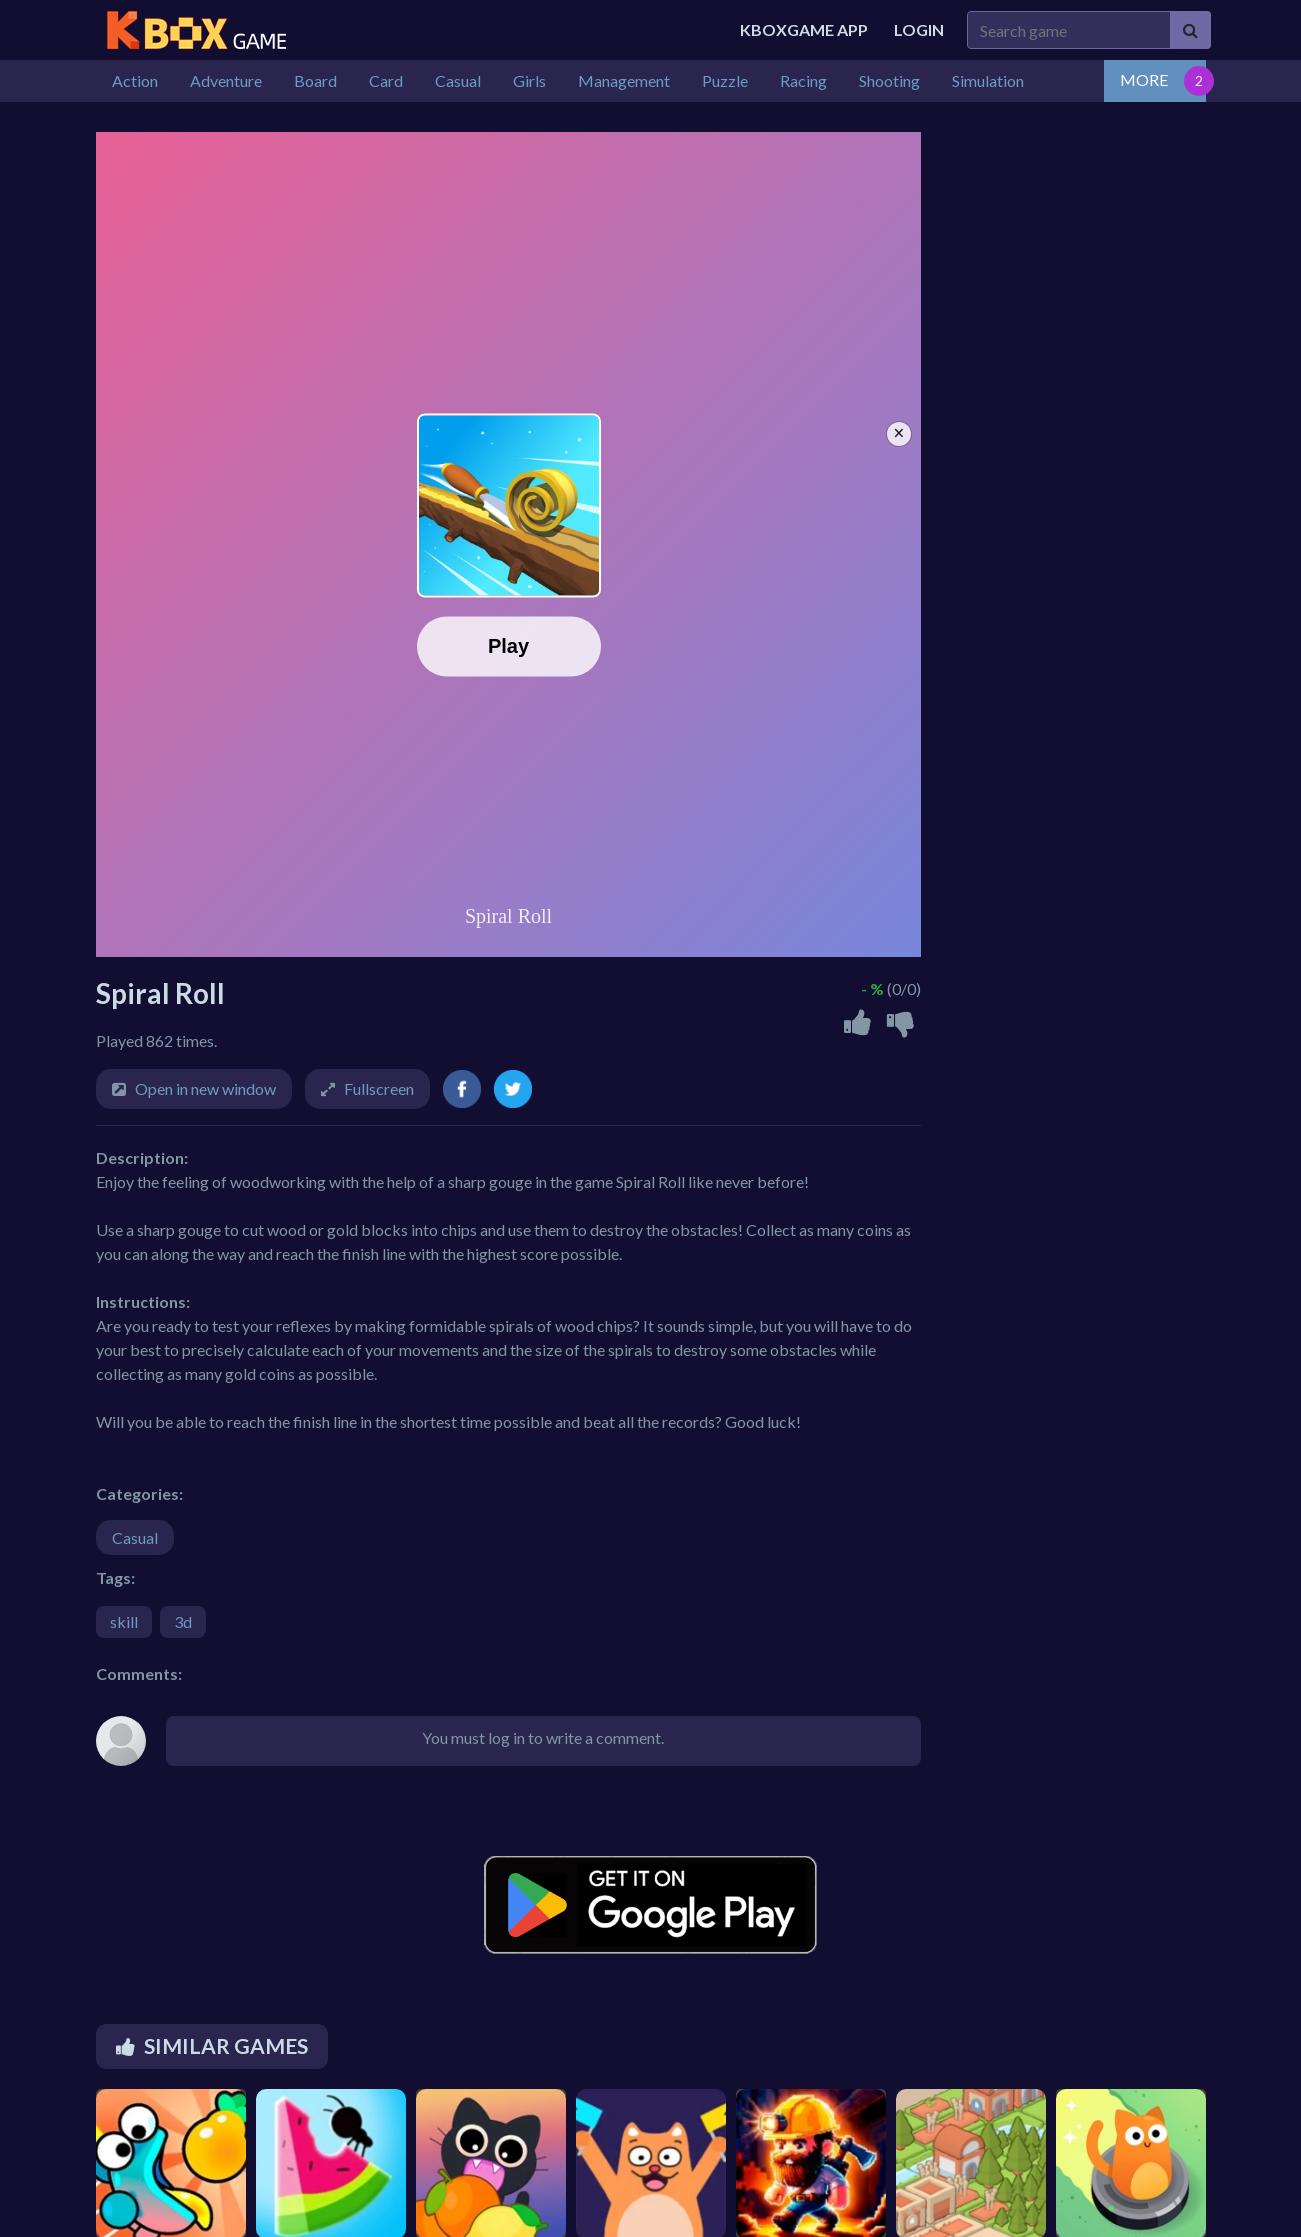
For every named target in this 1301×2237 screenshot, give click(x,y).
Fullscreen (379, 1088)
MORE (1144, 79)
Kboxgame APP (804, 29)
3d (183, 1621)
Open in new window (205, 1088)
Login (919, 29)
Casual (135, 1537)
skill (124, 1621)
